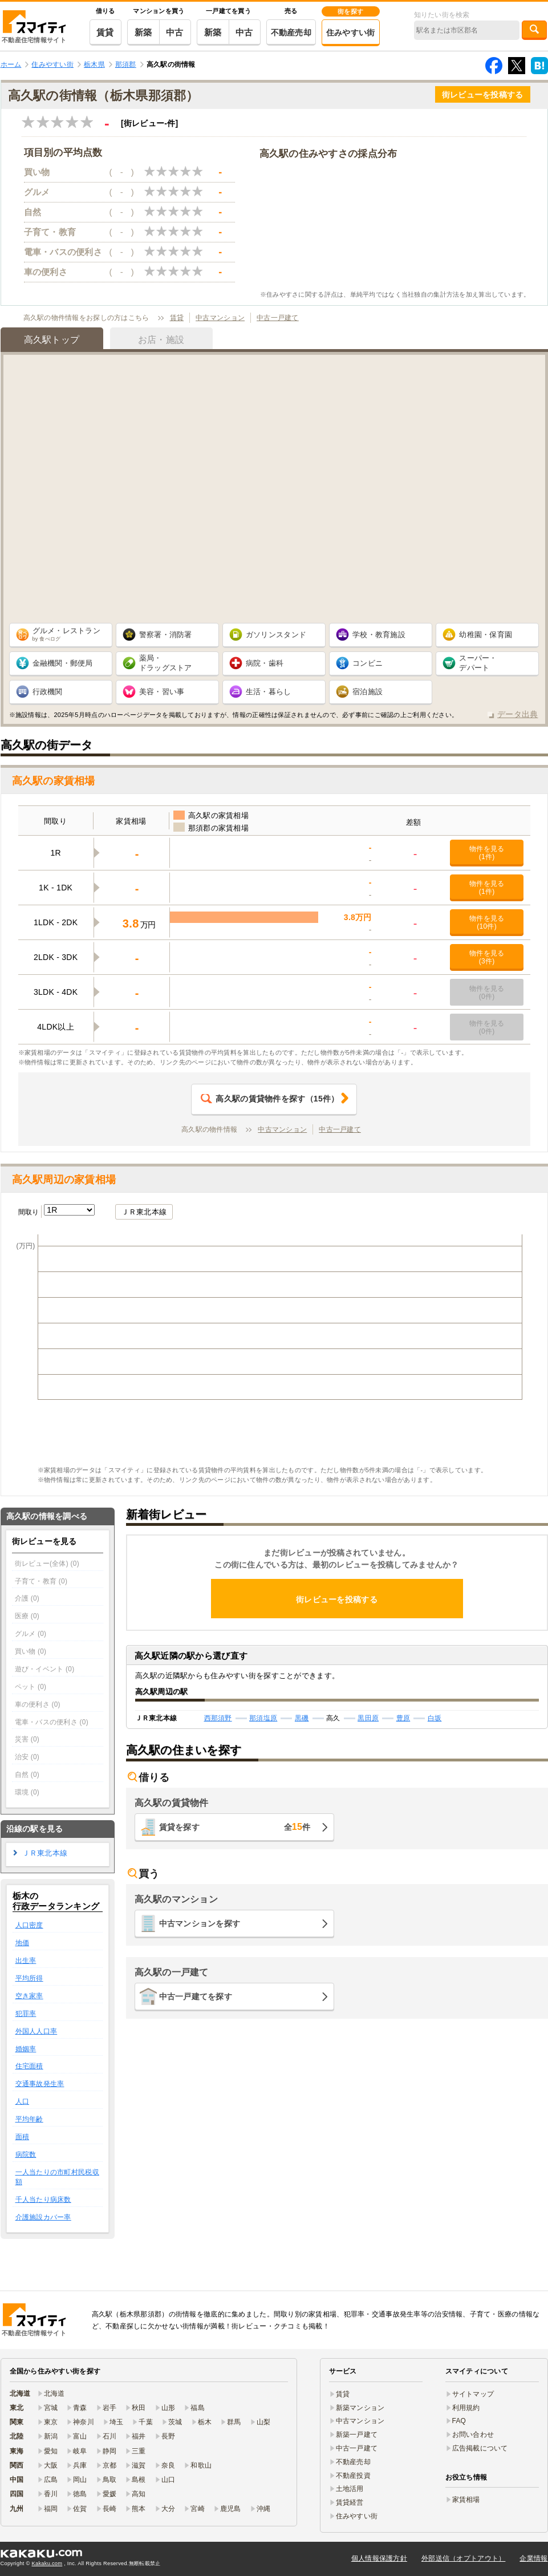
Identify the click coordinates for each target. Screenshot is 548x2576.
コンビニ (367, 663)
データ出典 (517, 714)
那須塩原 (263, 1718)
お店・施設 (161, 340)
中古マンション (220, 318)
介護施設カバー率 (43, 2217)
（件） (270, 1098)
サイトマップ (473, 2394)
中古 (175, 32)
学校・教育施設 (378, 634)
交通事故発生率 (39, 2084)
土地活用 (350, 2489)
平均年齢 (29, 2119)
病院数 (25, 2154)
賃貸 (105, 32)
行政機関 (48, 691)
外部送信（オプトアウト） (463, 2558)
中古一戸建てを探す (196, 1996)
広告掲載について (480, 2448)
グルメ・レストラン (67, 634)
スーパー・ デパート (478, 663)
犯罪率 (25, 2014)
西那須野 (218, 1718)
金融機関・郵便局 (63, 663)
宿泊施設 (367, 691)
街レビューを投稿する (482, 94)
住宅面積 (29, 2066)
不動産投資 (353, 2476)
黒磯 (302, 1718)
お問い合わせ (473, 2435)
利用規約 (466, 2408)
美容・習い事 (162, 691)
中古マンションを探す (200, 1923)
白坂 (435, 1718)
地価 (22, 1943)
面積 (22, 2137)
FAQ (459, 2421)
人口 (22, 2101)
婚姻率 (25, 2049)
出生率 (25, 1961)
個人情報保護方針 (379, 2558)
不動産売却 (291, 32)
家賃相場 (466, 2500)
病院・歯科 (264, 663)
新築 (143, 32)
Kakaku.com (47, 2563)
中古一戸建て (278, 318)
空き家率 (29, 1996)
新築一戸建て (357, 2435)
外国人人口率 (36, 2031)
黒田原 (368, 1718)
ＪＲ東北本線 (144, 1212)
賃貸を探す (235, 1827)
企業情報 (533, 2558)
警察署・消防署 (165, 634)
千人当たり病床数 (43, 2200)
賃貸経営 (350, 2502)
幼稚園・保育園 (485, 634)
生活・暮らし (268, 691)
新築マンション (360, 2408)
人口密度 (29, 1925)
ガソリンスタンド (276, 634)
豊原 (403, 1718)
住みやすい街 (350, 32)
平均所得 (29, 1978)
